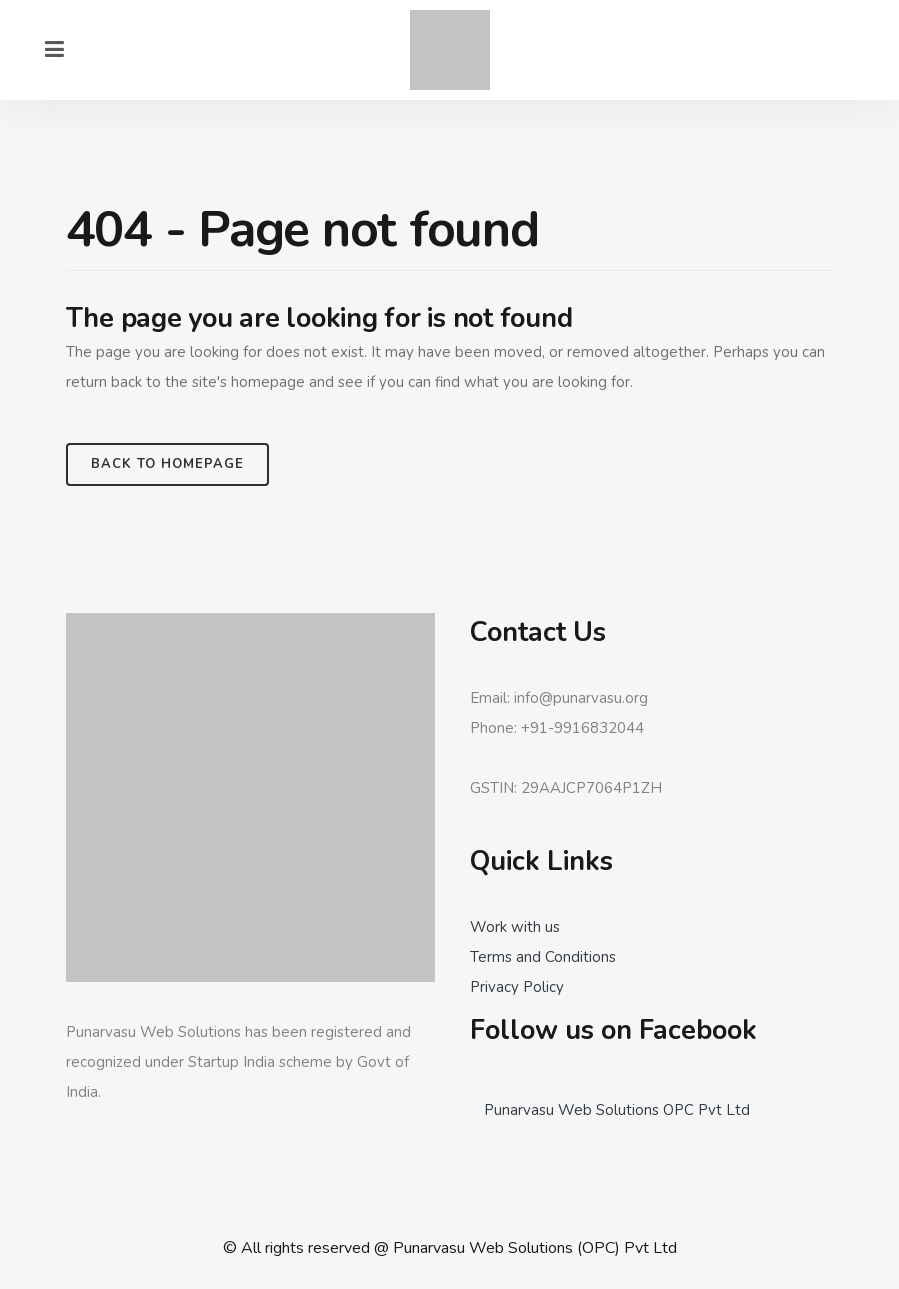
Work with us (515, 927)
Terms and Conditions (543, 957)
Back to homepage (167, 464)
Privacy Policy (517, 987)
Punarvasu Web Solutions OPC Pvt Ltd (617, 1110)
